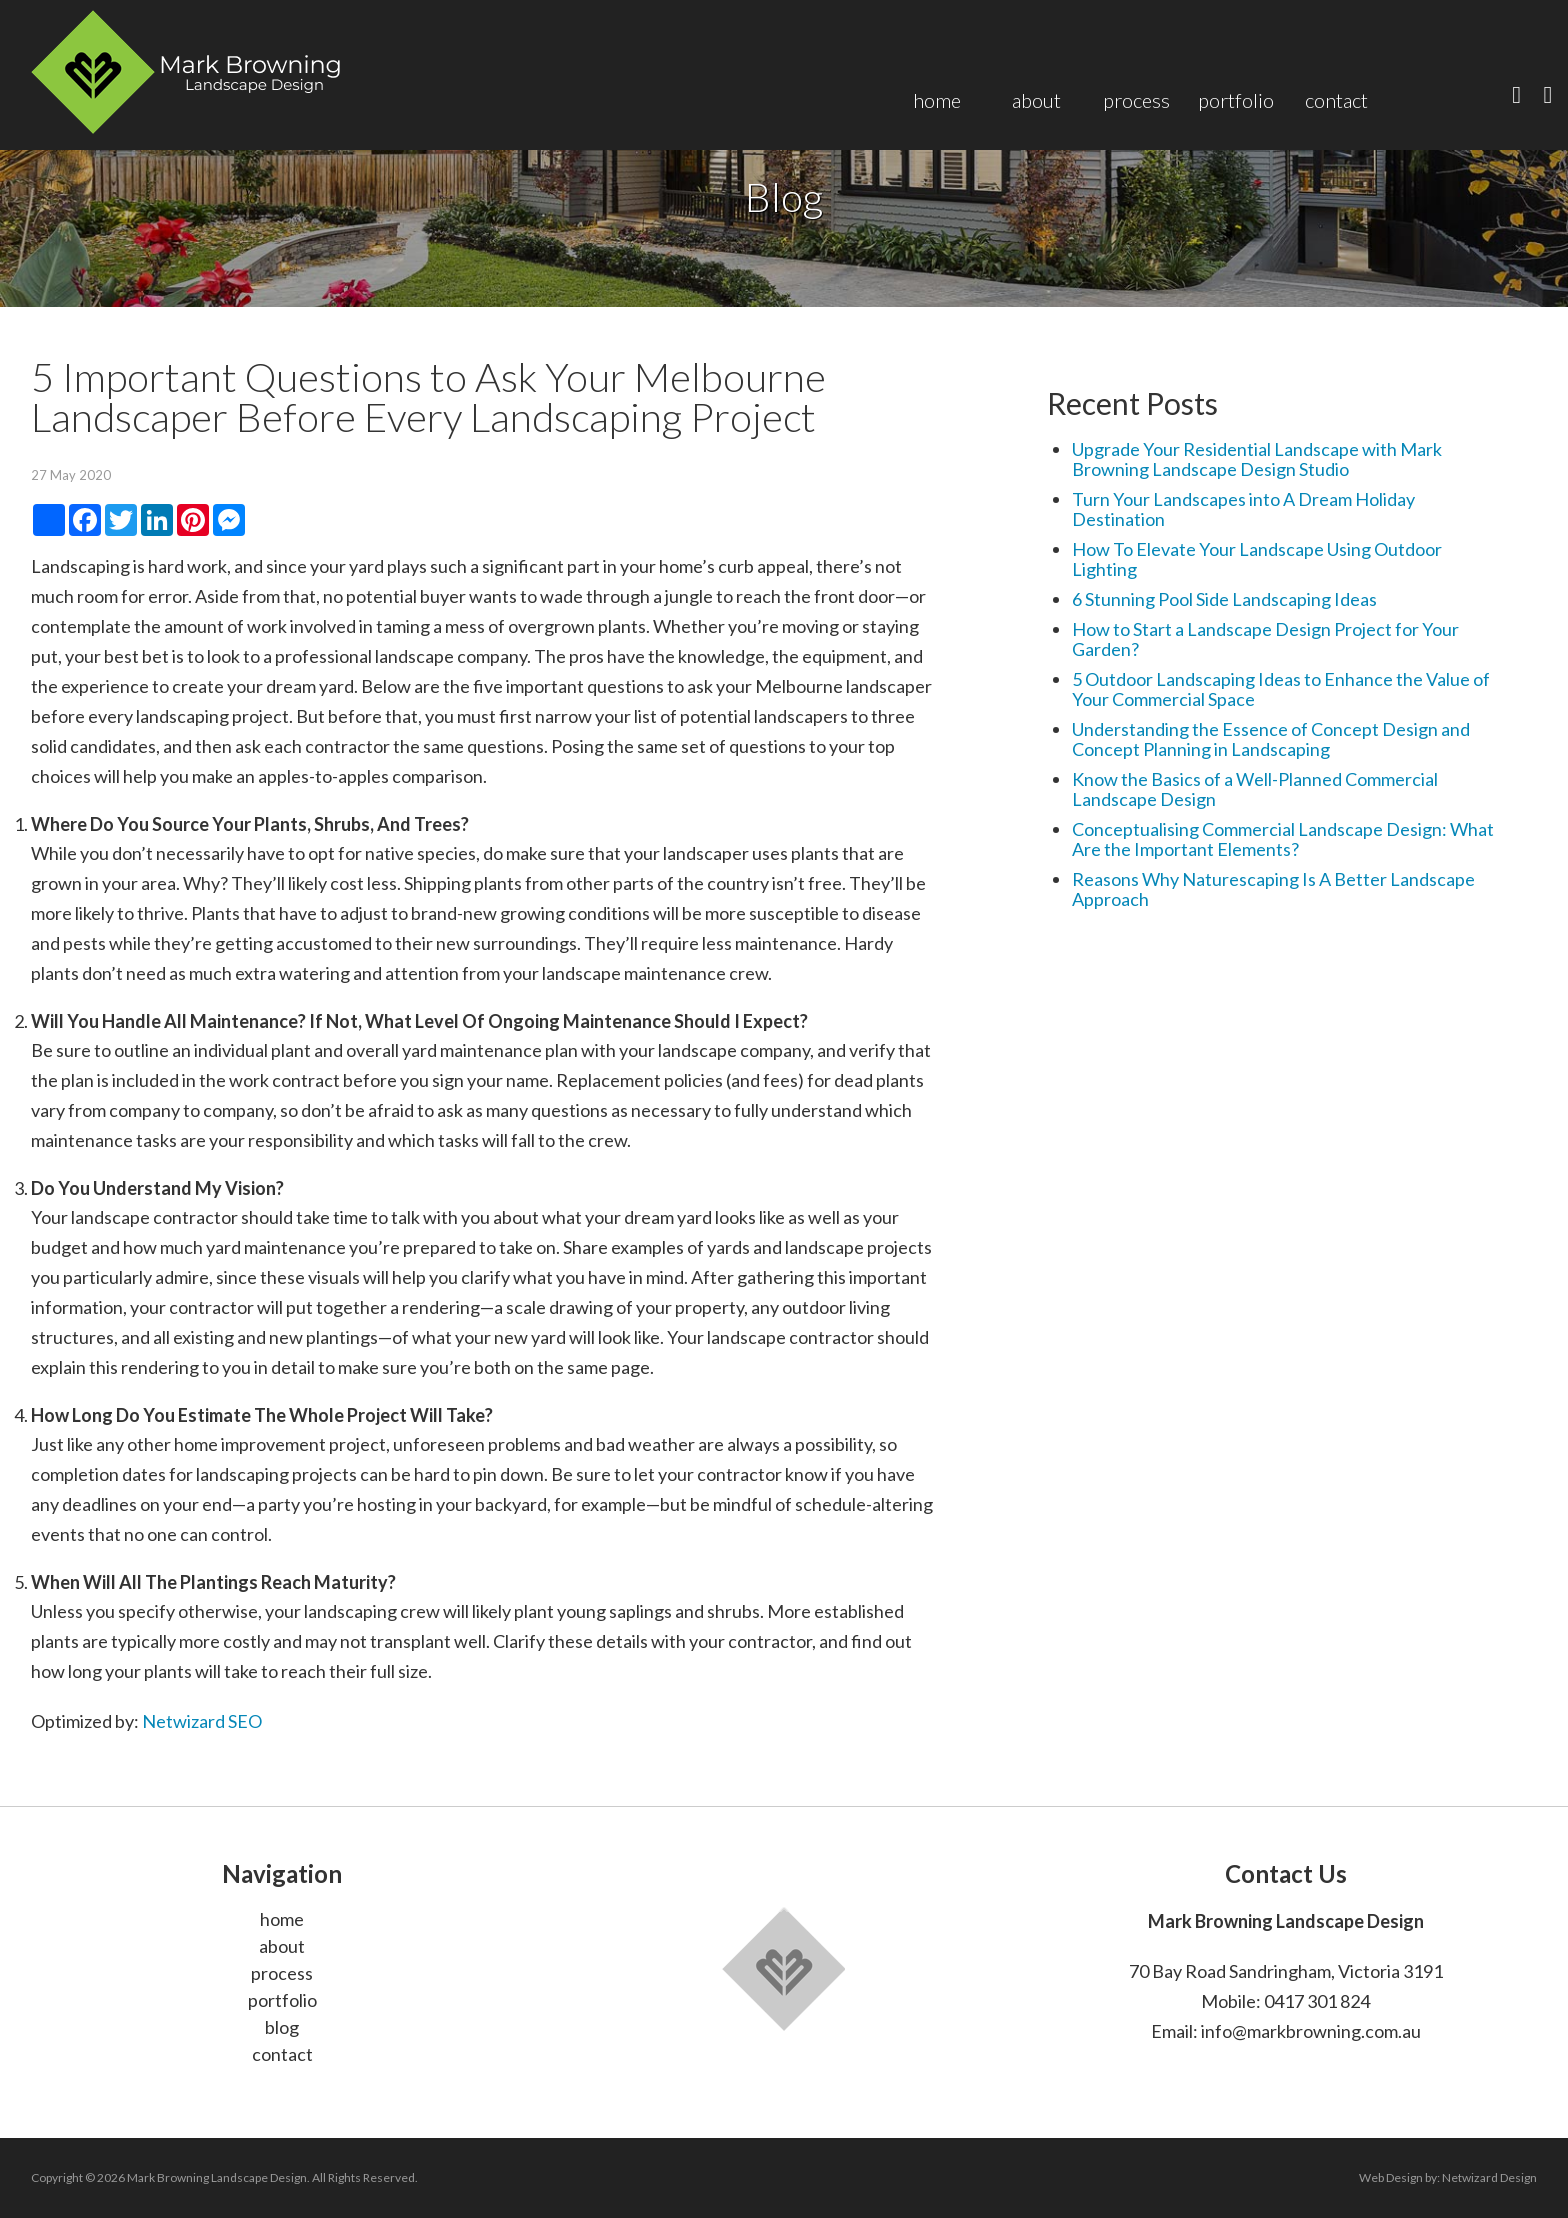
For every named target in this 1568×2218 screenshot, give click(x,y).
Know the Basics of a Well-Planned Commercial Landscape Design (1255, 789)
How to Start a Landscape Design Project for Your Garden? (1265, 639)
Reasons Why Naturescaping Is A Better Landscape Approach (1273, 889)
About (1036, 100)
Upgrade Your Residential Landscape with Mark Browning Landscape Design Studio (1257, 459)
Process (1136, 100)
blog (282, 2027)
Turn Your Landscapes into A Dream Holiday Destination (1243, 509)
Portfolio (1236, 100)
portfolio (282, 2000)
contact (282, 2054)
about (282, 1946)
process (282, 1973)
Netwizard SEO (202, 1721)
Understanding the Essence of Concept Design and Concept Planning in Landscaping (1271, 739)
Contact (1336, 100)
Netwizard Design (1489, 2177)
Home (937, 100)
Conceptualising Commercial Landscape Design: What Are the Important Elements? (1283, 839)
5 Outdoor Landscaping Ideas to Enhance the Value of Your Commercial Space (1281, 689)
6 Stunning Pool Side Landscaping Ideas (1224, 599)
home (282, 1919)
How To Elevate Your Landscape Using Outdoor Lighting (1257, 559)
